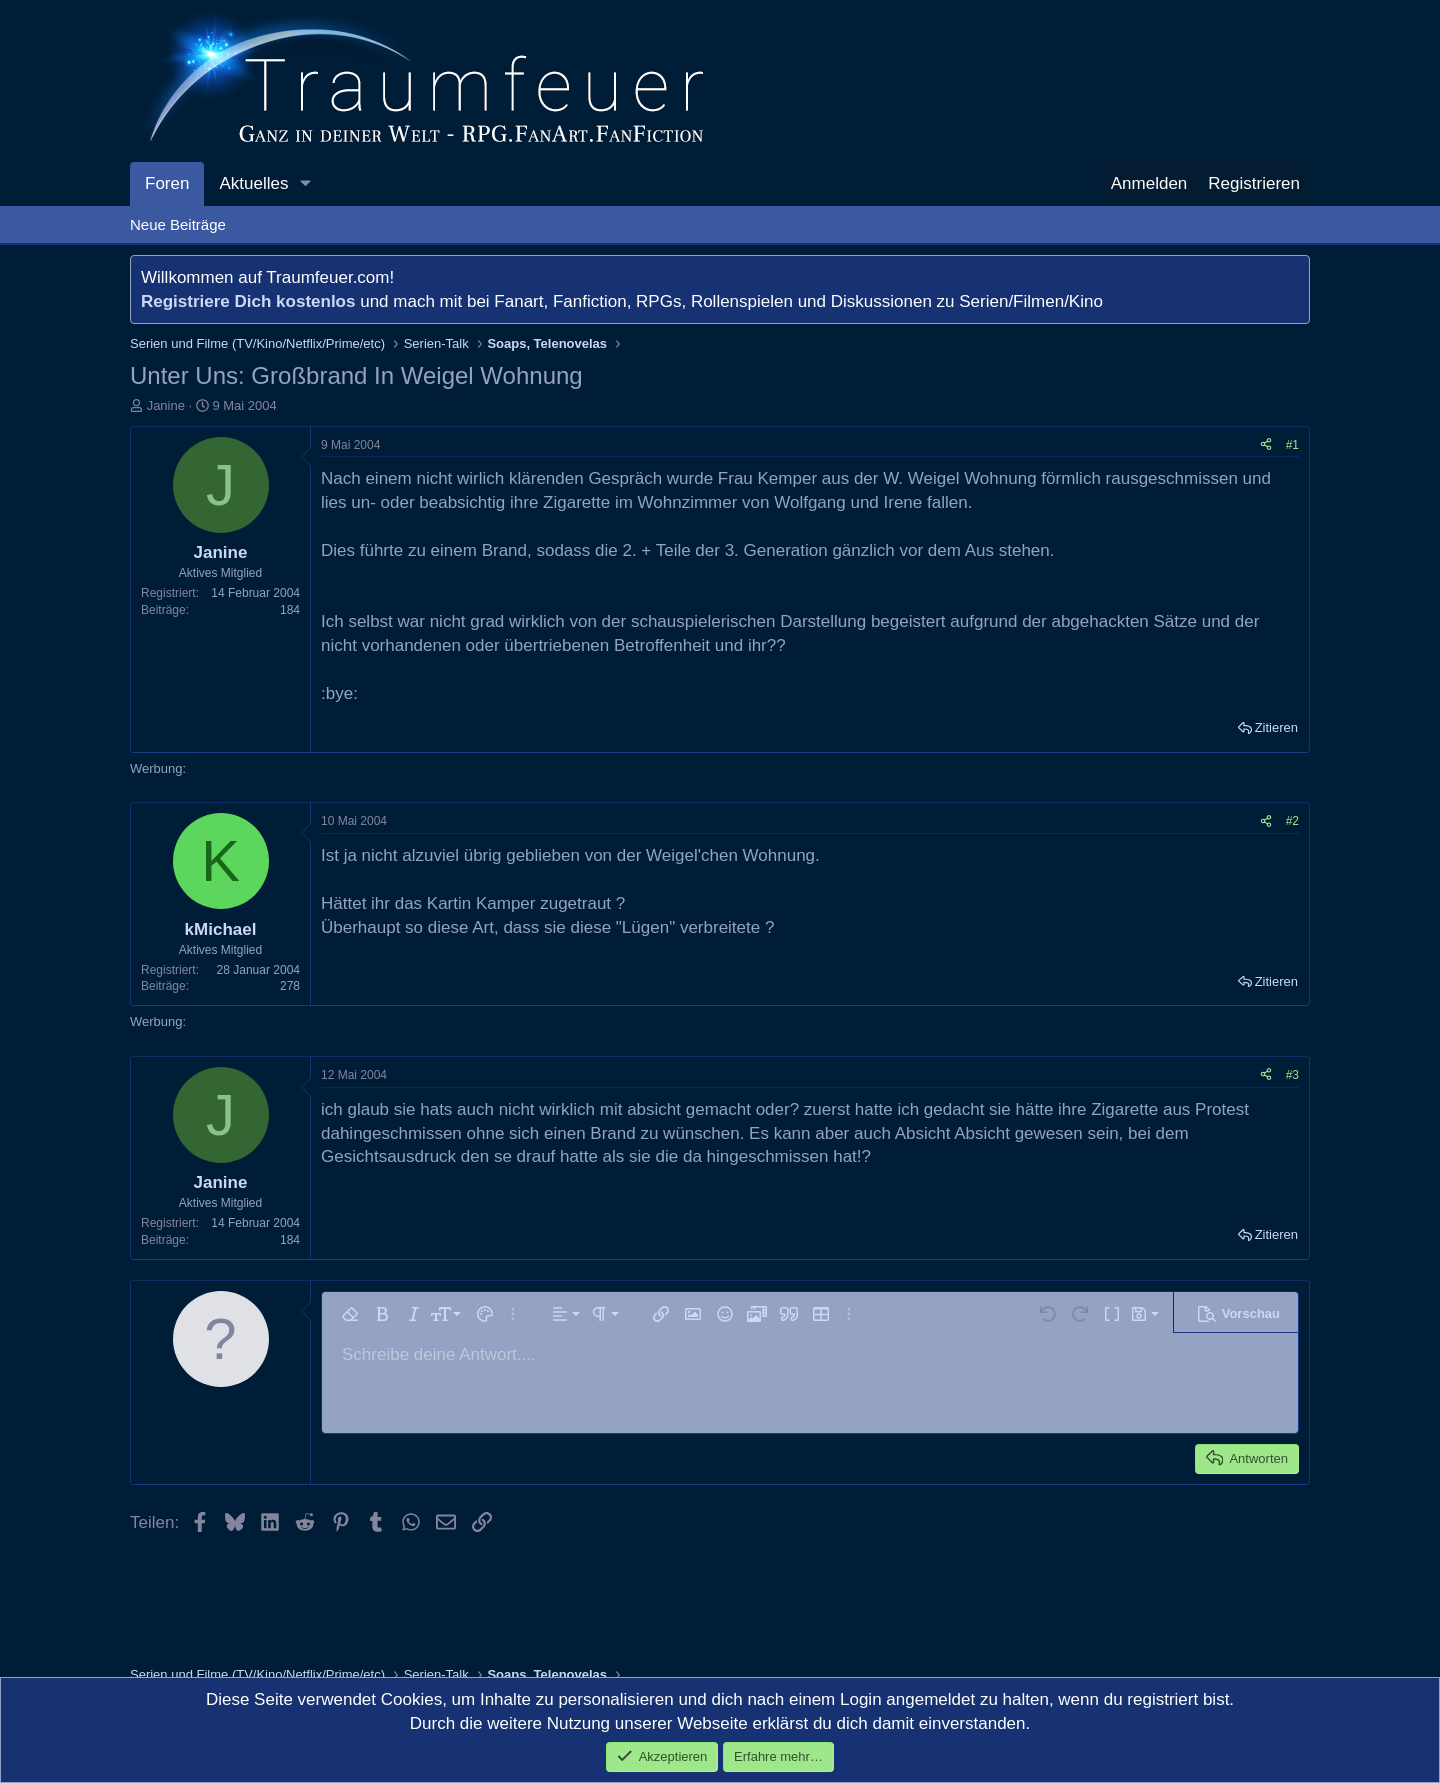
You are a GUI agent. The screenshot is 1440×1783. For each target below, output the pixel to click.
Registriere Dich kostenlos (248, 301)
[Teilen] (1266, 445)
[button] (305, 184)
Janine (166, 405)
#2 (1292, 821)
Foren (167, 183)
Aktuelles (253, 183)
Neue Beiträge (178, 224)
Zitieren (1276, 727)
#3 (1292, 1075)
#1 (1292, 445)
